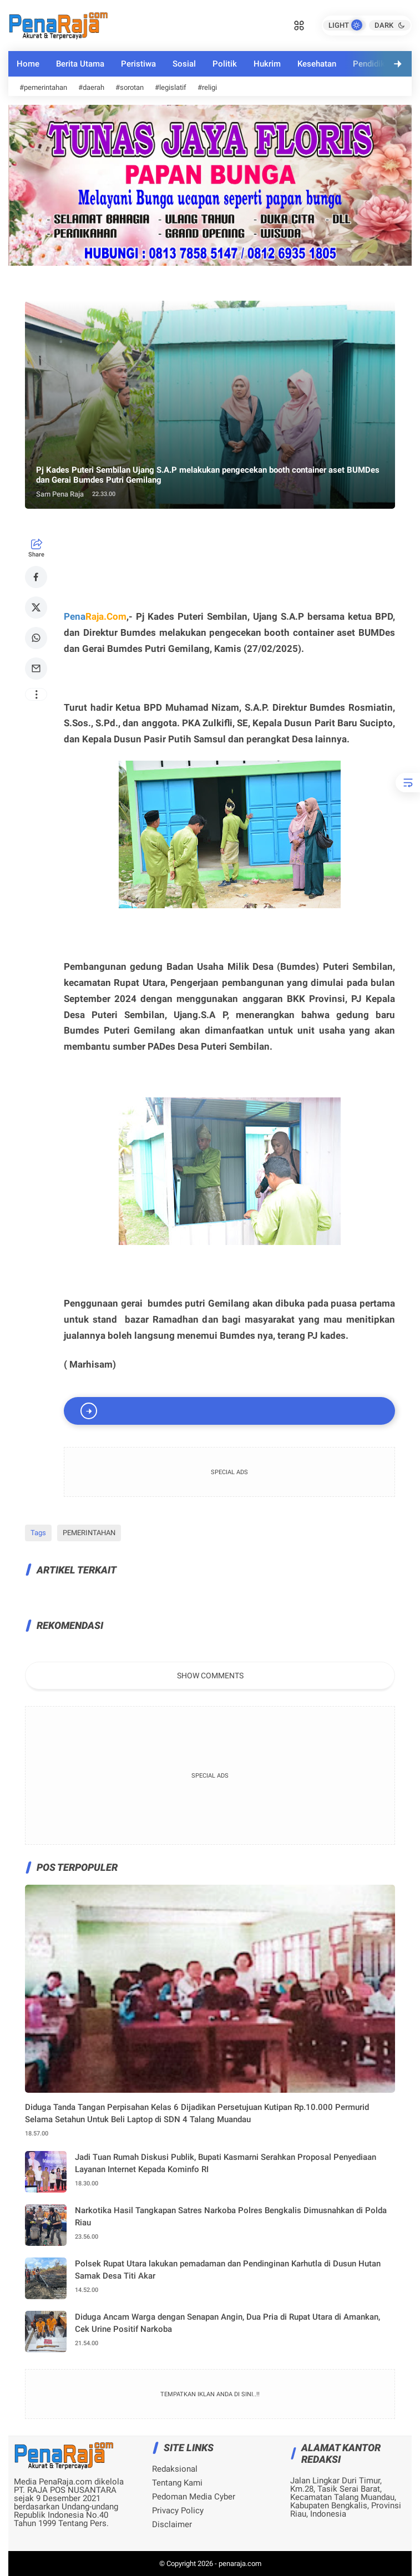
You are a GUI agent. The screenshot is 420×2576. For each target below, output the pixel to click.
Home (28, 64)
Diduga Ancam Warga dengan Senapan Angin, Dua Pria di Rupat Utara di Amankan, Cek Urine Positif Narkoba (227, 2323)
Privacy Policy (178, 2511)
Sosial (184, 64)
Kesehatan (316, 64)
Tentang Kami (177, 2483)
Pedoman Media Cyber (193, 2497)
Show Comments (210, 1675)
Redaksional (175, 2469)
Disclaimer (172, 2525)
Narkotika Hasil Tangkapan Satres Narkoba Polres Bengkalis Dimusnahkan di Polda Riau (231, 2216)
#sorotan (129, 87)
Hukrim (267, 64)
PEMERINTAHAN (89, 1533)
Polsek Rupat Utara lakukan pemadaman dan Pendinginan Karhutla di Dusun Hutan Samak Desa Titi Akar (228, 2270)
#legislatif (170, 87)
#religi (207, 87)
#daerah (91, 87)
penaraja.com (240, 2563)
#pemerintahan (43, 87)
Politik (224, 64)
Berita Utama (80, 64)
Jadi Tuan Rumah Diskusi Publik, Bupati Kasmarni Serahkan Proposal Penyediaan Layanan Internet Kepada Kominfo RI (225, 2163)
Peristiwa (138, 64)
